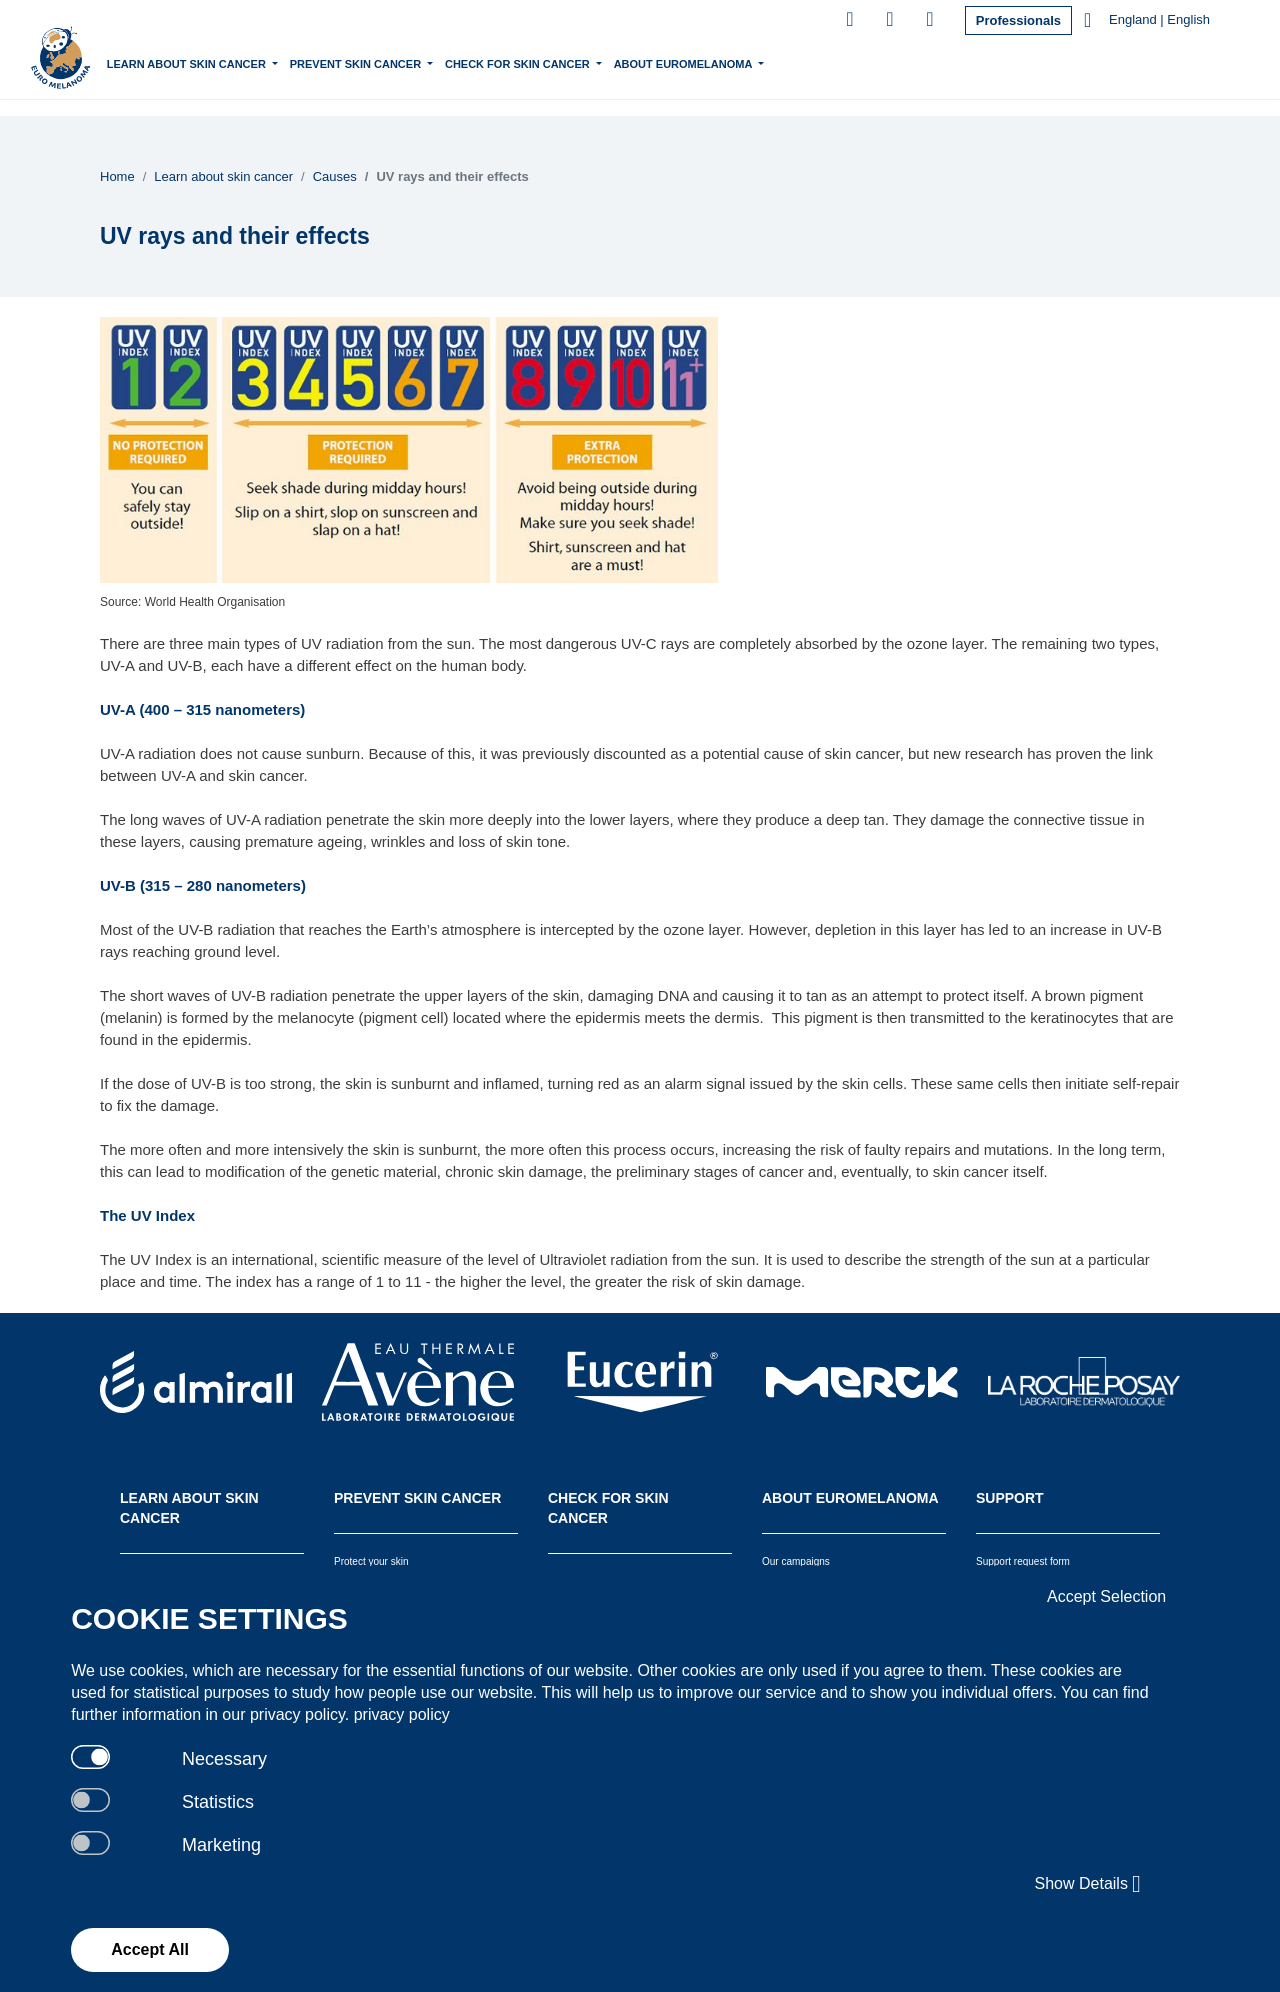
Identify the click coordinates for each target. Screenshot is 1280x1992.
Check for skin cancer (604, 62)
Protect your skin (371, 1561)
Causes (335, 176)
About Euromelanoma (770, 62)
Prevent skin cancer (442, 62)
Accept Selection (1106, 1596)
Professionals (1018, 20)
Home (163, 64)
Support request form (1023, 1561)
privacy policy (402, 1714)
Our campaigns (796, 1561)
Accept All (150, 1949)
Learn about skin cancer (273, 62)
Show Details (1088, 1884)
